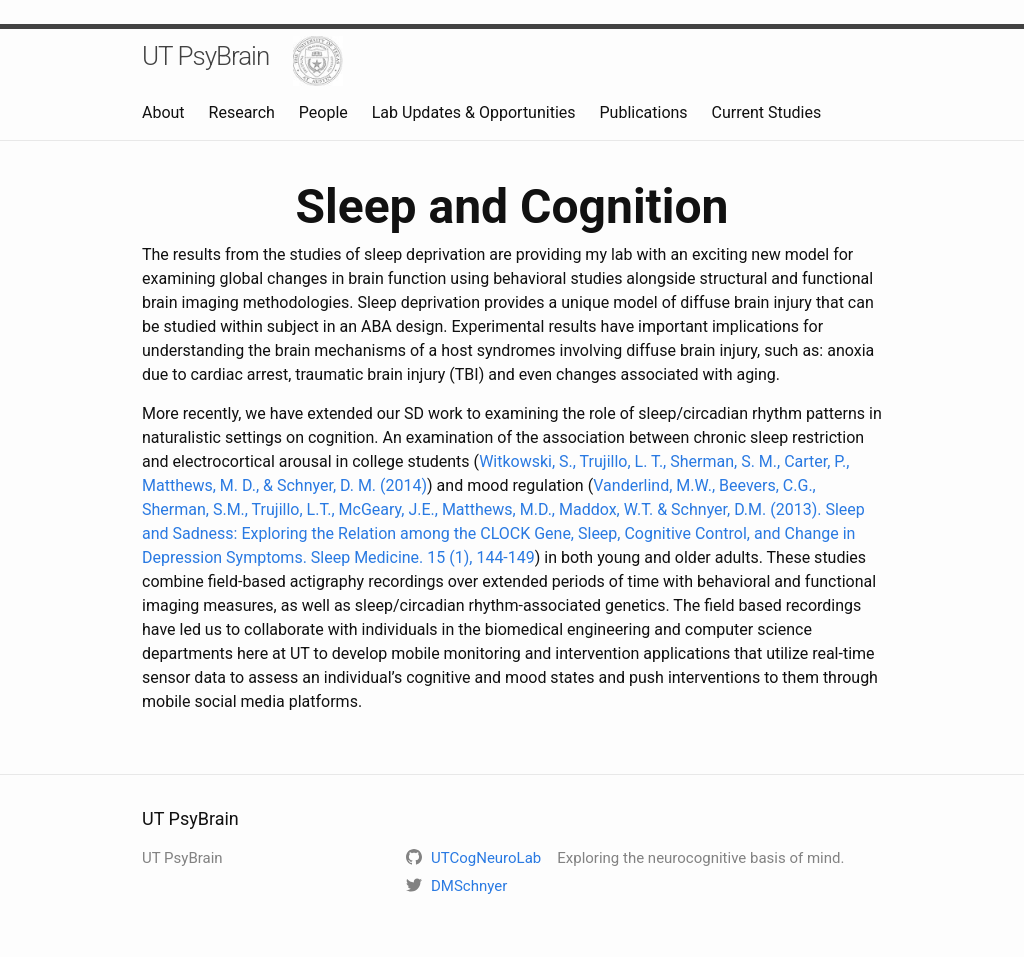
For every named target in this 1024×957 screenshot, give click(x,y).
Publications (644, 112)
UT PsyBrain (205, 56)
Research (242, 112)
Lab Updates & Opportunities (474, 112)
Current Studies (767, 112)
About (163, 112)
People (323, 112)
